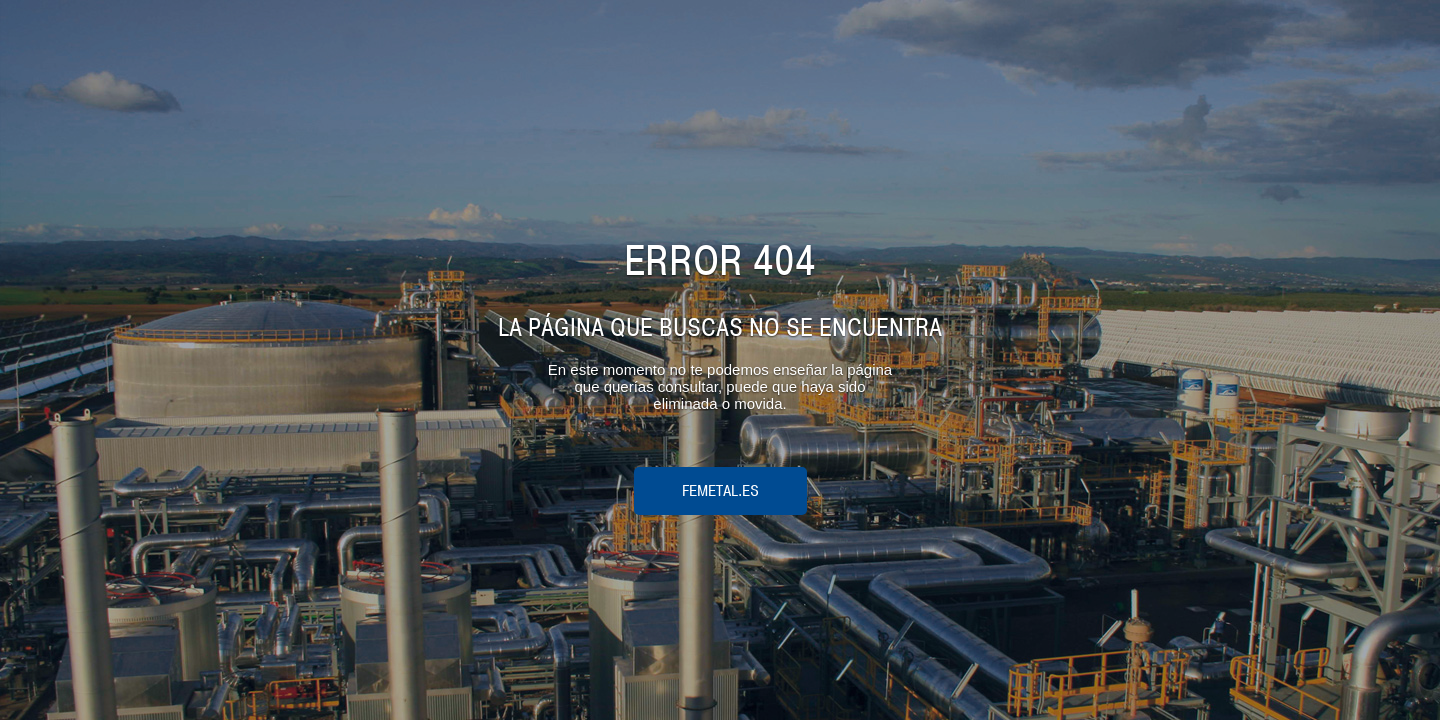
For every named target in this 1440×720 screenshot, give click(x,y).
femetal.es (720, 491)
